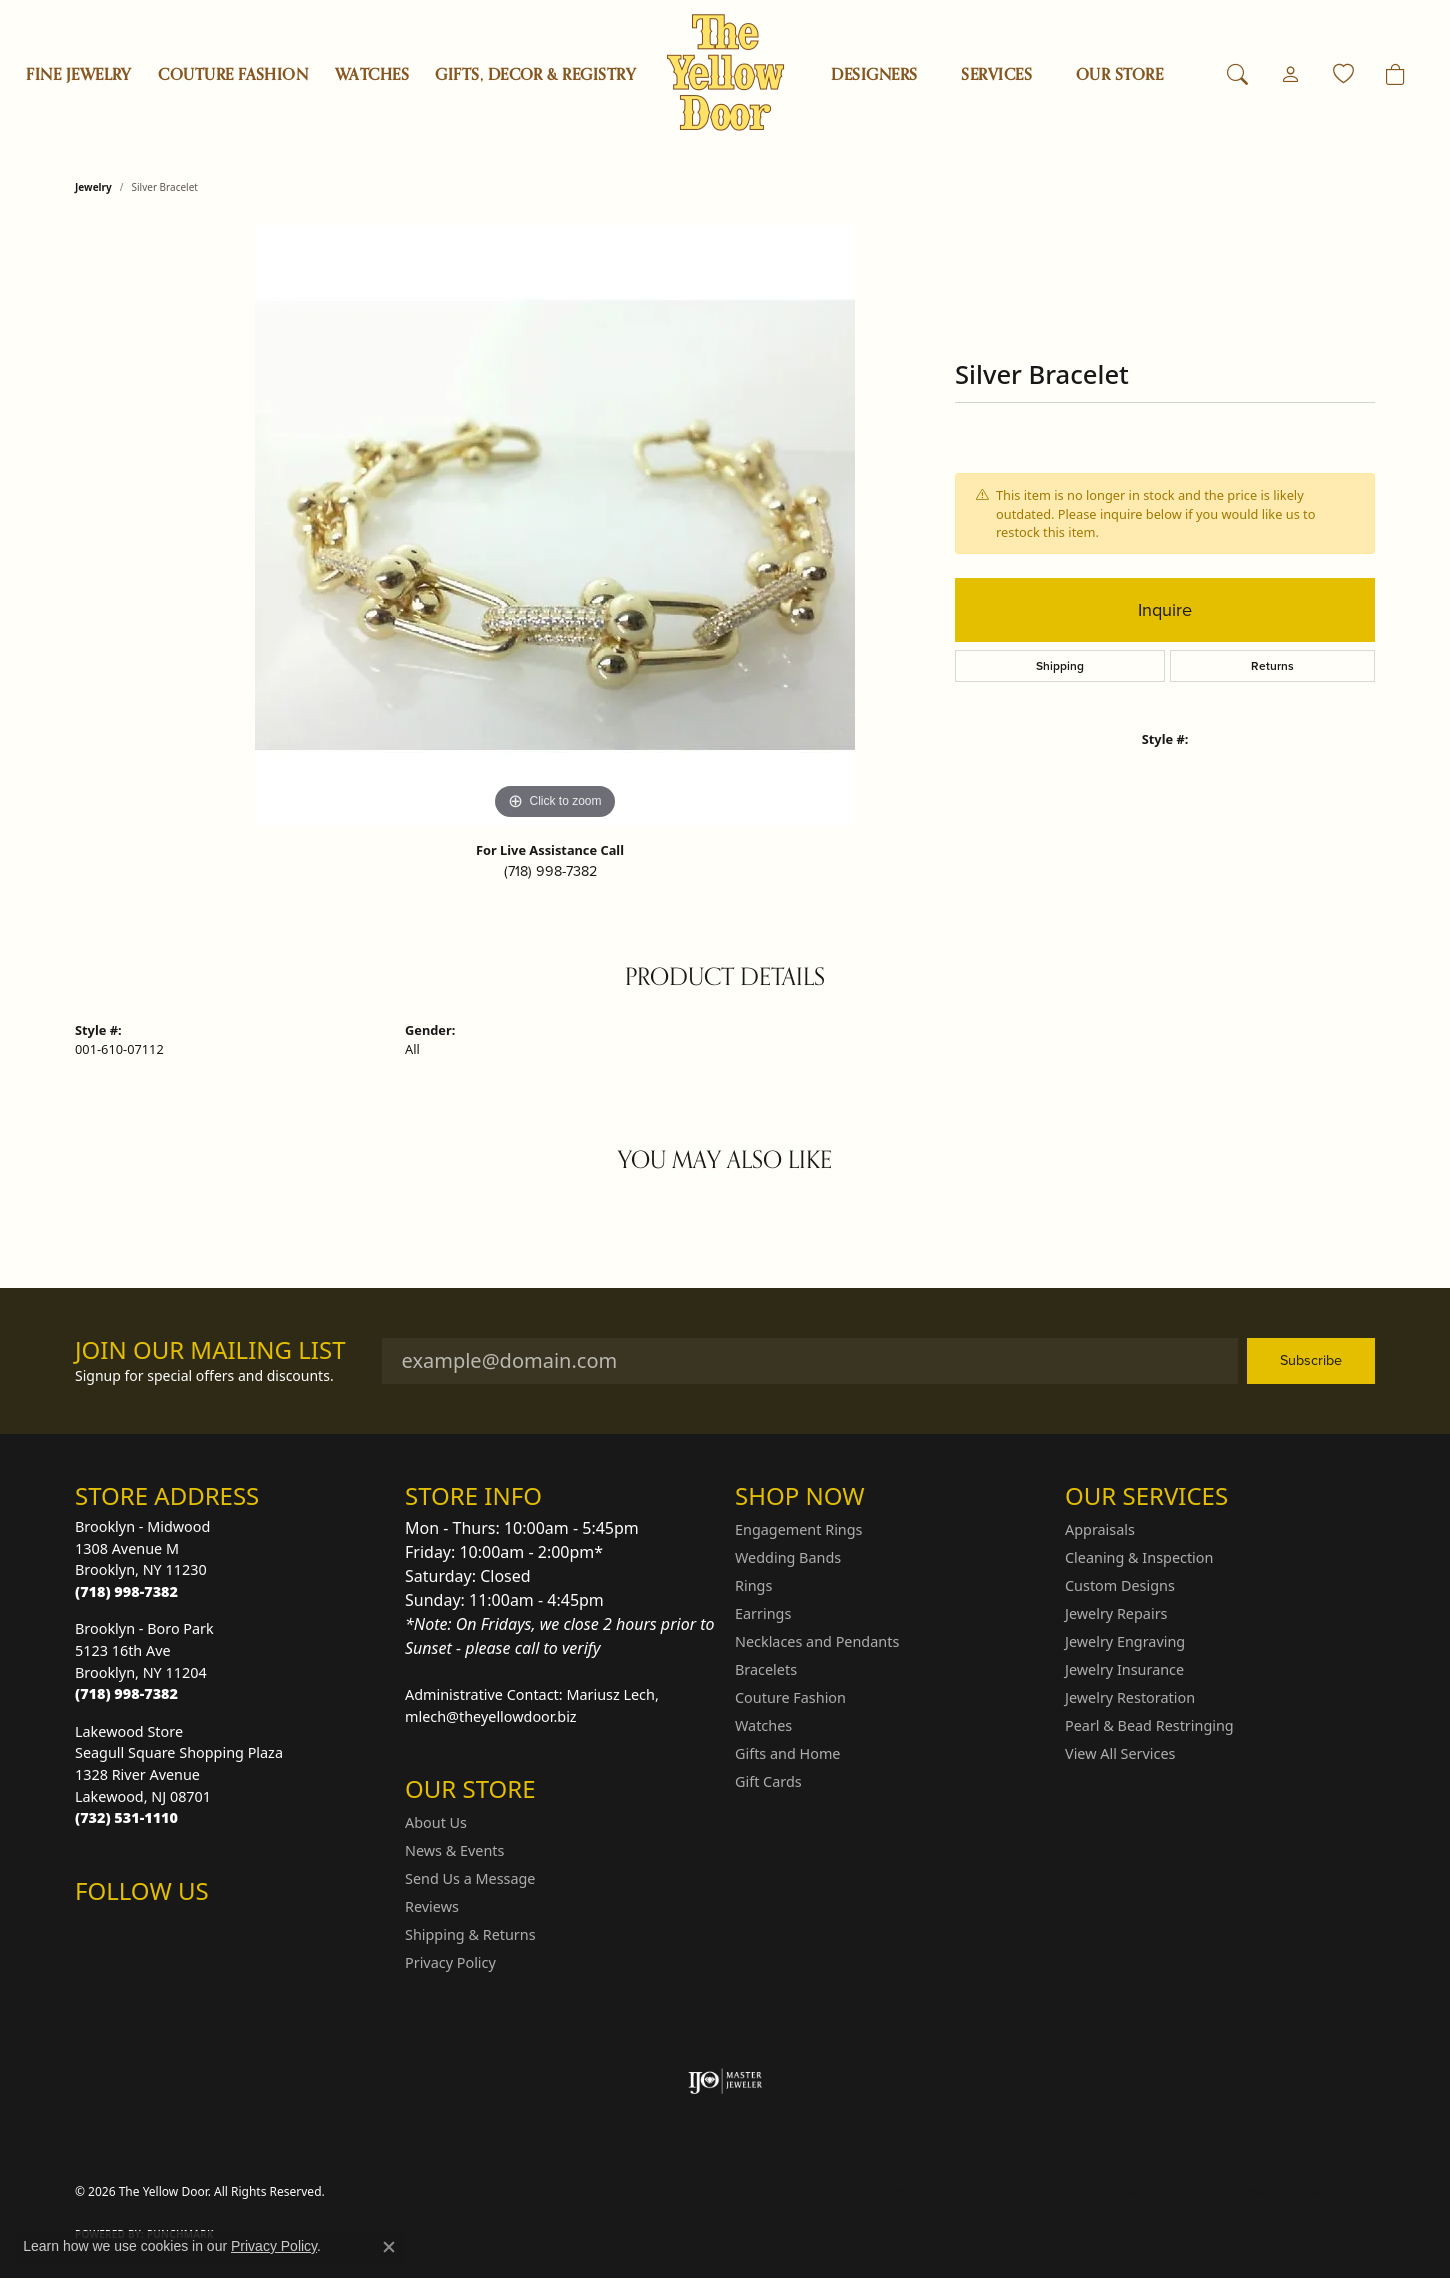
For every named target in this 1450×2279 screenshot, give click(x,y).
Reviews (432, 1906)
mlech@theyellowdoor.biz (491, 1716)
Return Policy (928, 2191)
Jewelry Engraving (1125, 1641)
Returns (1272, 666)
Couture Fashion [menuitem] (790, 1697)
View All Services (1120, 1753)
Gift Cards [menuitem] (768, 1781)
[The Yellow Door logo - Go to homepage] (725, 72)
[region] (555, 525)
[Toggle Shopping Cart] (1395, 75)
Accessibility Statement (1295, 2191)
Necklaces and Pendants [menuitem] (817, 1641)
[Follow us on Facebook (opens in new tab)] (143, 1931)
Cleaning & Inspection (1139, 1557)
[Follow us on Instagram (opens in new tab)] (95, 1931)
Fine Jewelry (79, 75)
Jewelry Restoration (1130, 1697)
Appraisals (1100, 1529)
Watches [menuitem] (763, 1725)
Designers (874, 75)
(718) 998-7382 (550, 871)
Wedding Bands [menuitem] (788, 1557)
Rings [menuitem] (753, 1585)
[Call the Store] (126, 1591)
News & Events (454, 1850)
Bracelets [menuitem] (766, 1669)
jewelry (93, 187)
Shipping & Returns (470, 1934)
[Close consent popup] (389, 2247)
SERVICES (996, 75)
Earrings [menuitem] (763, 1613)
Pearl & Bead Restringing (1149, 1725)
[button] (1237, 75)
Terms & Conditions (1147, 2191)
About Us (436, 1822)
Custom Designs (1120, 1585)
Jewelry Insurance (1124, 1669)
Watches (372, 75)
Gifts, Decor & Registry (535, 75)
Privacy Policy (450, 1962)
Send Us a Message (470, 1878)
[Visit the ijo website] (725, 2081)
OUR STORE (1119, 75)
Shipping (1060, 666)
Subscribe (1311, 1360)
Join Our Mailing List (210, 1350)
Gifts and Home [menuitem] (787, 1753)
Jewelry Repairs (1116, 1613)
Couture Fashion (233, 75)
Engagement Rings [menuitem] (799, 1529)
